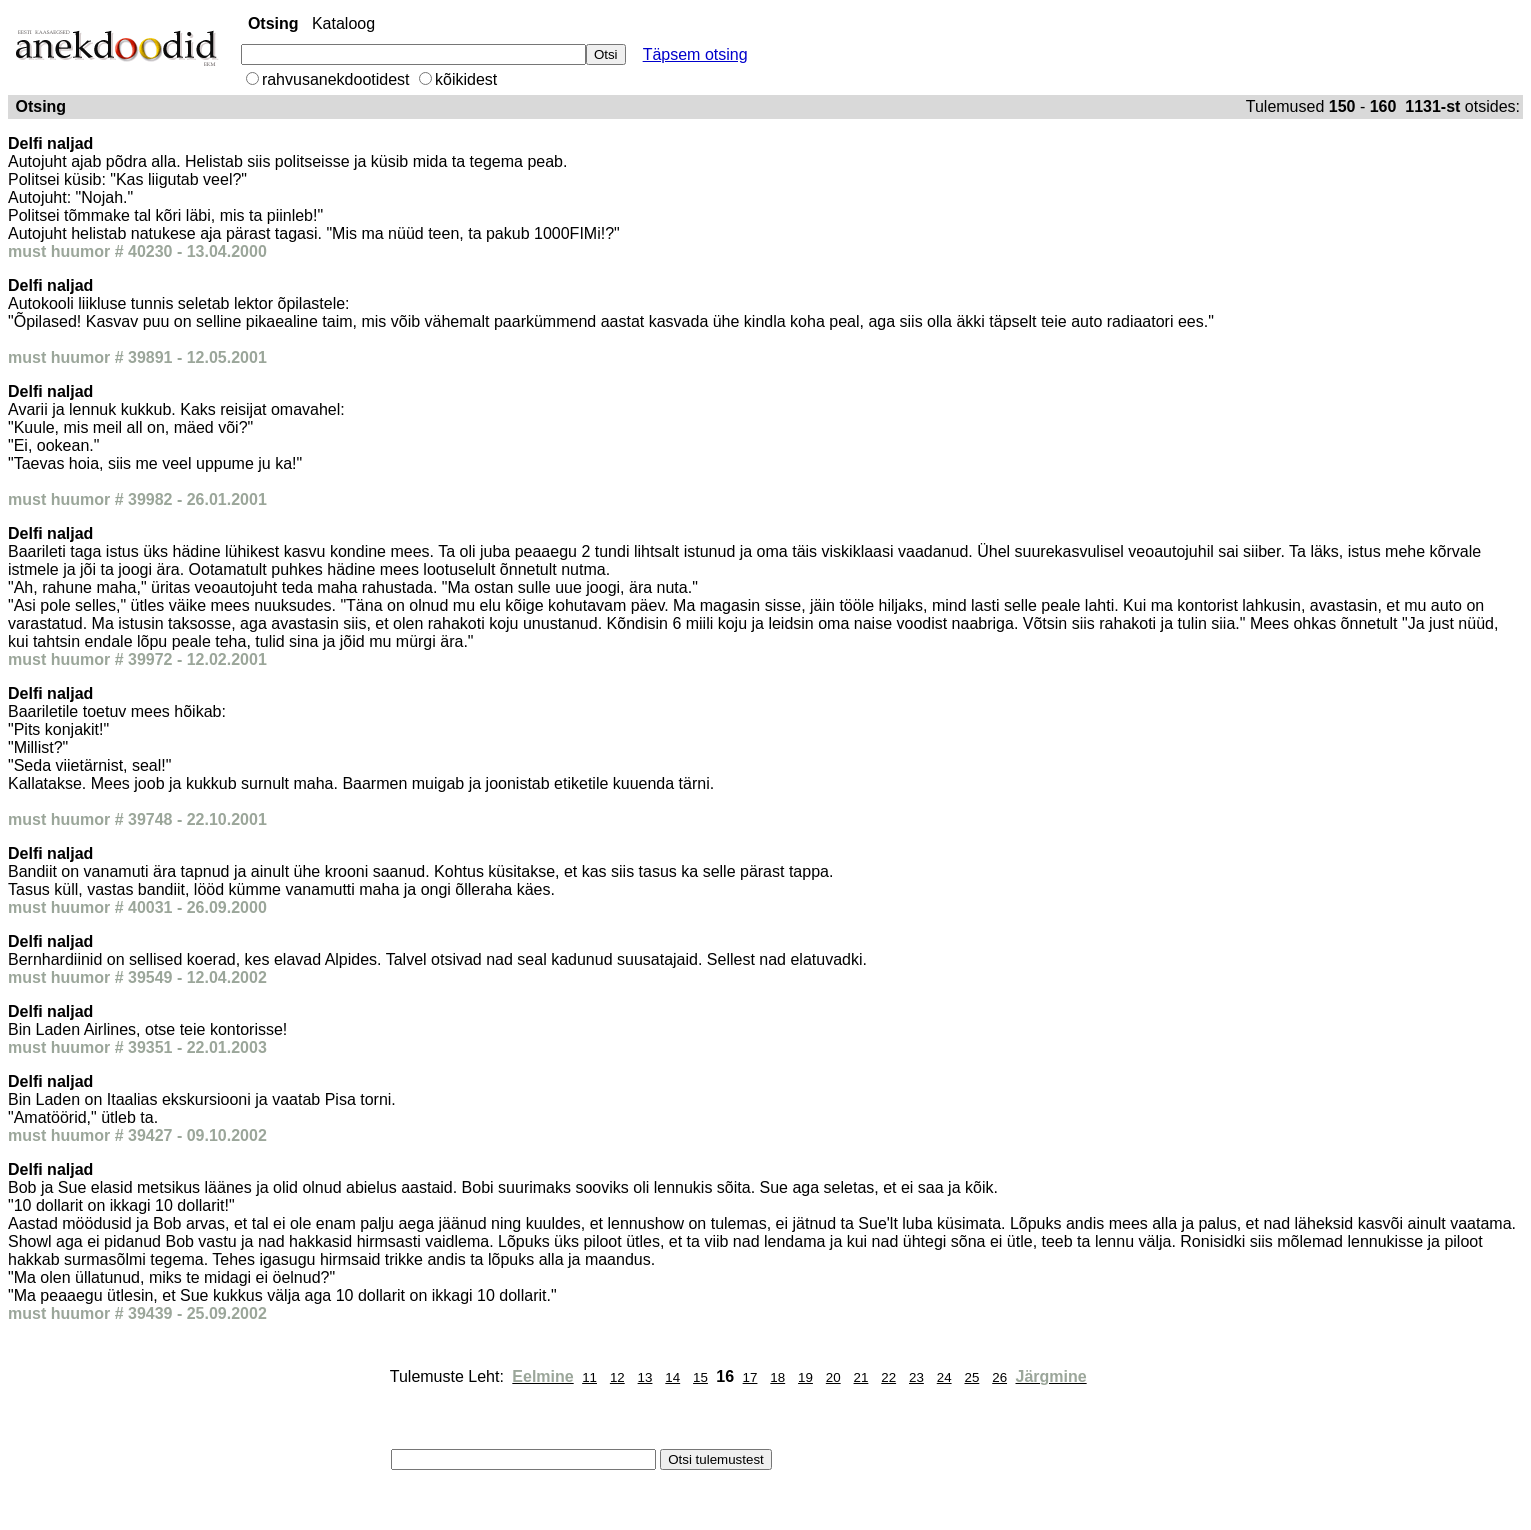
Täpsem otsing (695, 54)
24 (944, 1377)
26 (999, 1377)
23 (916, 1377)
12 (617, 1377)
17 (750, 1377)
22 (888, 1377)
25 (971, 1377)
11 (589, 1377)
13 (645, 1377)
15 (700, 1377)
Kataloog (343, 23)
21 (861, 1377)
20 (833, 1377)
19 (805, 1377)
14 (672, 1377)
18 (777, 1377)
